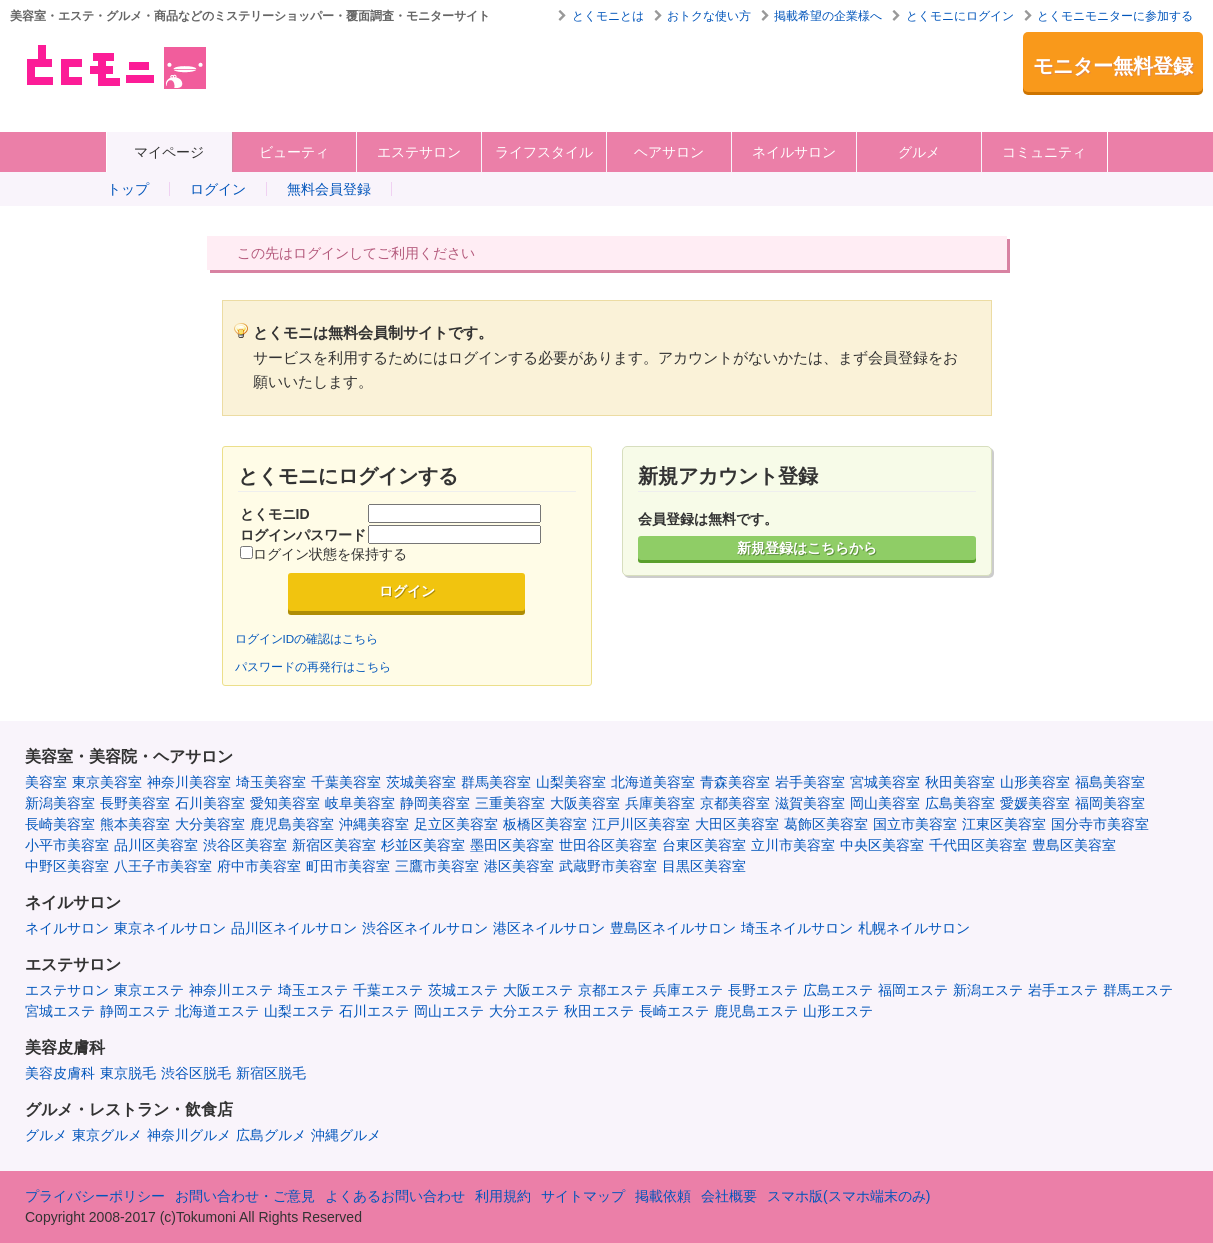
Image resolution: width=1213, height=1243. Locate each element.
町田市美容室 (348, 866)
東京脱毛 (128, 1073)
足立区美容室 (456, 824)
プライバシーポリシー (95, 1196)
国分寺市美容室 (1100, 824)
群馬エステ (1138, 990)
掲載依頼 (663, 1196)
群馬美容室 (496, 782)
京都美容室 (735, 803)
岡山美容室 (885, 803)
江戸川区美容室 (641, 824)
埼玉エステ (313, 990)
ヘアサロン (669, 152)
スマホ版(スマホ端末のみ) (848, 1196)
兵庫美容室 (660, 803)
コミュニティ (1044, 152)
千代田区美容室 (978, 845)
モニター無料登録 (1113, 66)
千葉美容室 (346, 782)
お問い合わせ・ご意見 (245, 1196)
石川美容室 (210, 803)
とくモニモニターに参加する (1115, 16)
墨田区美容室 (512, 845)
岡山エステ (449, 1011)
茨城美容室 (421, 782)
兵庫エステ (688, 990)
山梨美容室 (571, 782)
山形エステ (838, 1011)
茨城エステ (463, 990)
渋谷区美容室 (245, 845)
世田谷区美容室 (608, 845)
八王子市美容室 (163, 866)
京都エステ (613, 990)
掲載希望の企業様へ (828, 16)
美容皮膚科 (60, 1073)
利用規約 (503, 1196)
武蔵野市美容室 (608, 866)
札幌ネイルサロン (914, 928)
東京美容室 (107, 782)
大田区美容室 (737, 824)
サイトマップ (583, 1196)
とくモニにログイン (960, 16)
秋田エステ (599, 1011)
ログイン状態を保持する (330, 554)
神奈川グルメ (189, 1135)
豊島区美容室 (1074, 845)
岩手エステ (1063, 990)
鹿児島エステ (756, 1011)
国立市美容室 (915, 824)
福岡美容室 (1110, 803)
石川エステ (374, 1011)
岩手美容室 (810, 782)
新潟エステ (988, 990)
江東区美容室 (1004, 824)
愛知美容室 (285, 803)
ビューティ (294, 152)
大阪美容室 (585, 803)
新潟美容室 (60, 803)
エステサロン (419, 152)
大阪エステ (538, 990)
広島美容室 (960, 803)
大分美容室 (210, 824)
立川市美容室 (793, 845)
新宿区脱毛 (271, 1073)
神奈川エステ (231, 990)
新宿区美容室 (334, 845)
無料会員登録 (329, 189)
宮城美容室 (885, 782)
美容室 (46, 782)
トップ (128, 189)
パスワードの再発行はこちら (313, 666)
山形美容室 (1035, 782)
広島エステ (838, 990)
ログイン (218, 189)
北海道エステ (217, 1011)
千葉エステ (388, 990)
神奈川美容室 (189, 782)
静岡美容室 (435, 803)
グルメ (919, 152)
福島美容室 (1110, 782)
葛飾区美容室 (826, 824)
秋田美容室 (960, 782)
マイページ (169, 152)
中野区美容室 (67, 866)
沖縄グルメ (346, 1135)
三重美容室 (510, 803)
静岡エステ (135, 1011)
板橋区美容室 (545, 824)
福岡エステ (913, 990)
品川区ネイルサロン (294, 928)
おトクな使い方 (709, 16)
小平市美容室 (67, 845)
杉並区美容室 (423, 845)
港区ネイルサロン (549, 928)
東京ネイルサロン (170, 928)
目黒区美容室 (704, 866)
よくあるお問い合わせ (395, 1196)
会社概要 (729, 1196)
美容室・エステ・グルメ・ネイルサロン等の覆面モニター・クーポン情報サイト (114, 66)
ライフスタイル (544, 152)
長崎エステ (674, 1011)
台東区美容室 (704, 845)
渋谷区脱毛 (196, 1073)
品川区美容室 (156, 845)
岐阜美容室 (360, 803)
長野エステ (763, 990)
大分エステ (524, 1011)
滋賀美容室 (810, 803)
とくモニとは (608, 16)
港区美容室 (519, 866)
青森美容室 (735, 782)
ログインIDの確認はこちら (307, 638)
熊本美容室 (135, 824)
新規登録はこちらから (807, 548)
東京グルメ (107, 1135)
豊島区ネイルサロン (673, 928)
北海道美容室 (653, 782)
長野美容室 (135, 803)
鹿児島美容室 (292, 824)
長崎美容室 (60, 824)
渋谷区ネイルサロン (425, 928)
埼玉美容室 (271, 782)
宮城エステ (60, 1011)
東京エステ (149, 990)
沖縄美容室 (374, 824)
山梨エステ (299, 1011)
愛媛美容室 (1035, 803)
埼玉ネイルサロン (797, 928)
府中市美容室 (259, 866)
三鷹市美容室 (437, 866)
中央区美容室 (882, 845)
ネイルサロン (794, 152)
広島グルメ (271, 1135)
